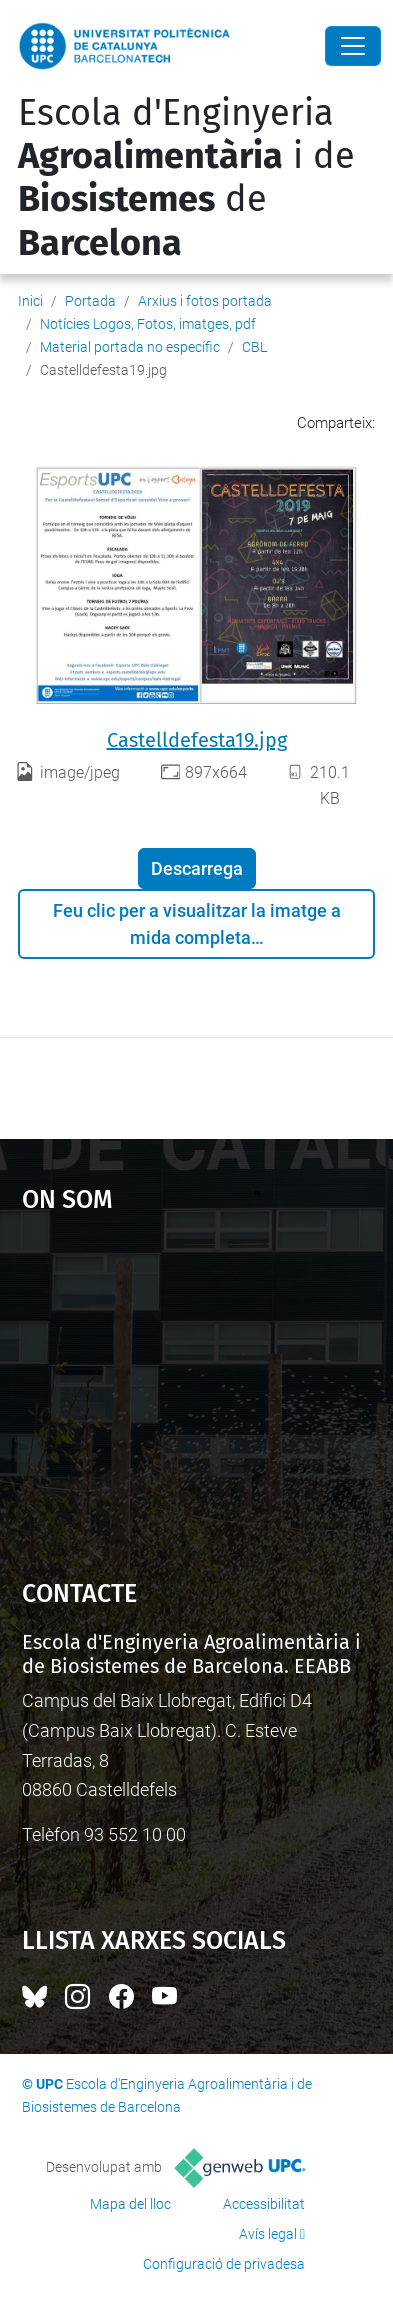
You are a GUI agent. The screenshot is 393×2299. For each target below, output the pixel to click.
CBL (254, 347)
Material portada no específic (130, 347)
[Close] (353, 46)
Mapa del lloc (130, 2204)
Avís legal (268, 2234)
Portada (90, 301)
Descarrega (197, 868)
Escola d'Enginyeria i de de (186, 178)
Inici (30, 301)
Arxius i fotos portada (205, 301)
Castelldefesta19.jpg (197, 740)
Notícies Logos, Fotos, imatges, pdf (148, 324)
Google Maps (197, 1387)
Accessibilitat (264, 2204)
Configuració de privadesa (224, 2264)
